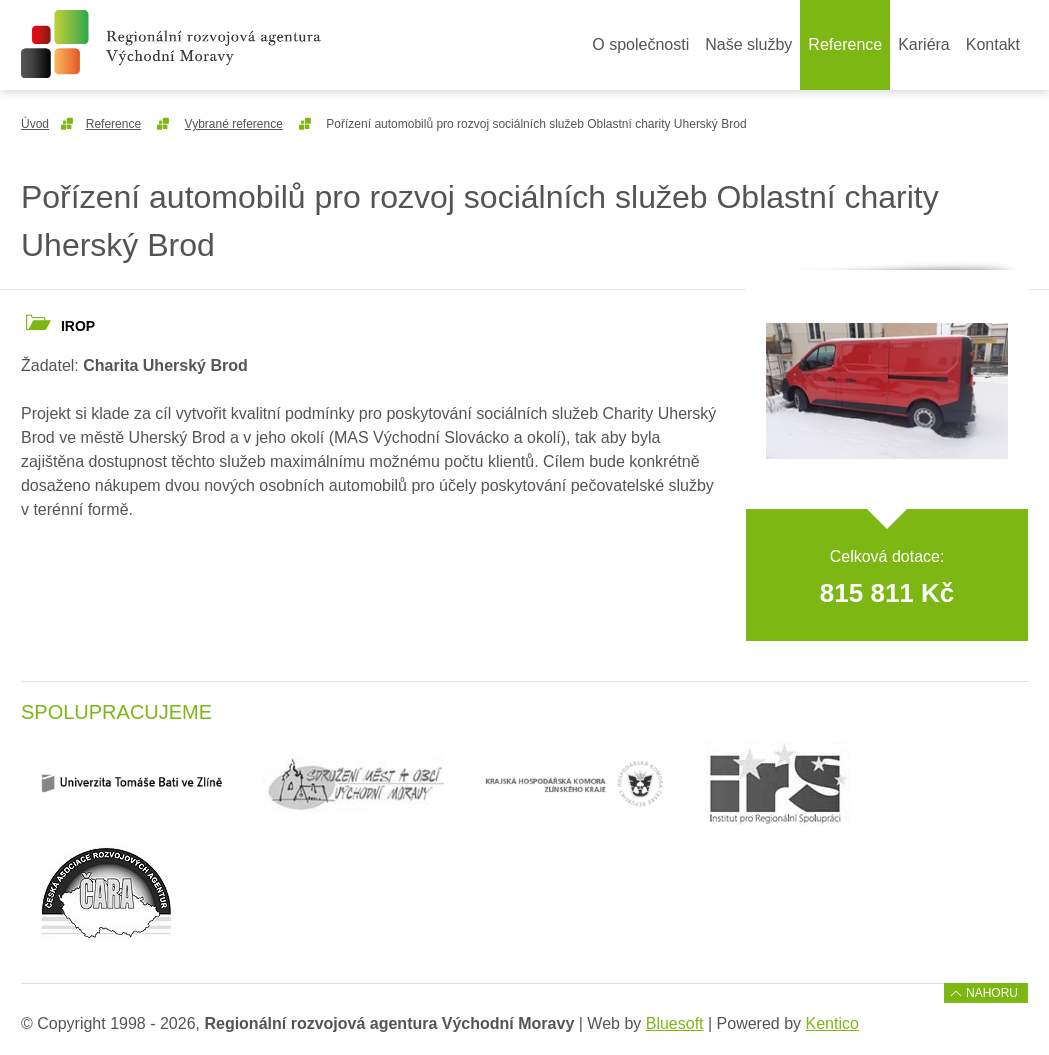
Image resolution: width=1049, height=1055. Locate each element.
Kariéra (924, 44)
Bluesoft (675, 1023)
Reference (845, 44)
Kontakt (993, 44)
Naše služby (748, 44)
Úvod (35, 124)
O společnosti (640, 44)
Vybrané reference (234, 124)
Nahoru (992, 993)
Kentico (832, 1023)
